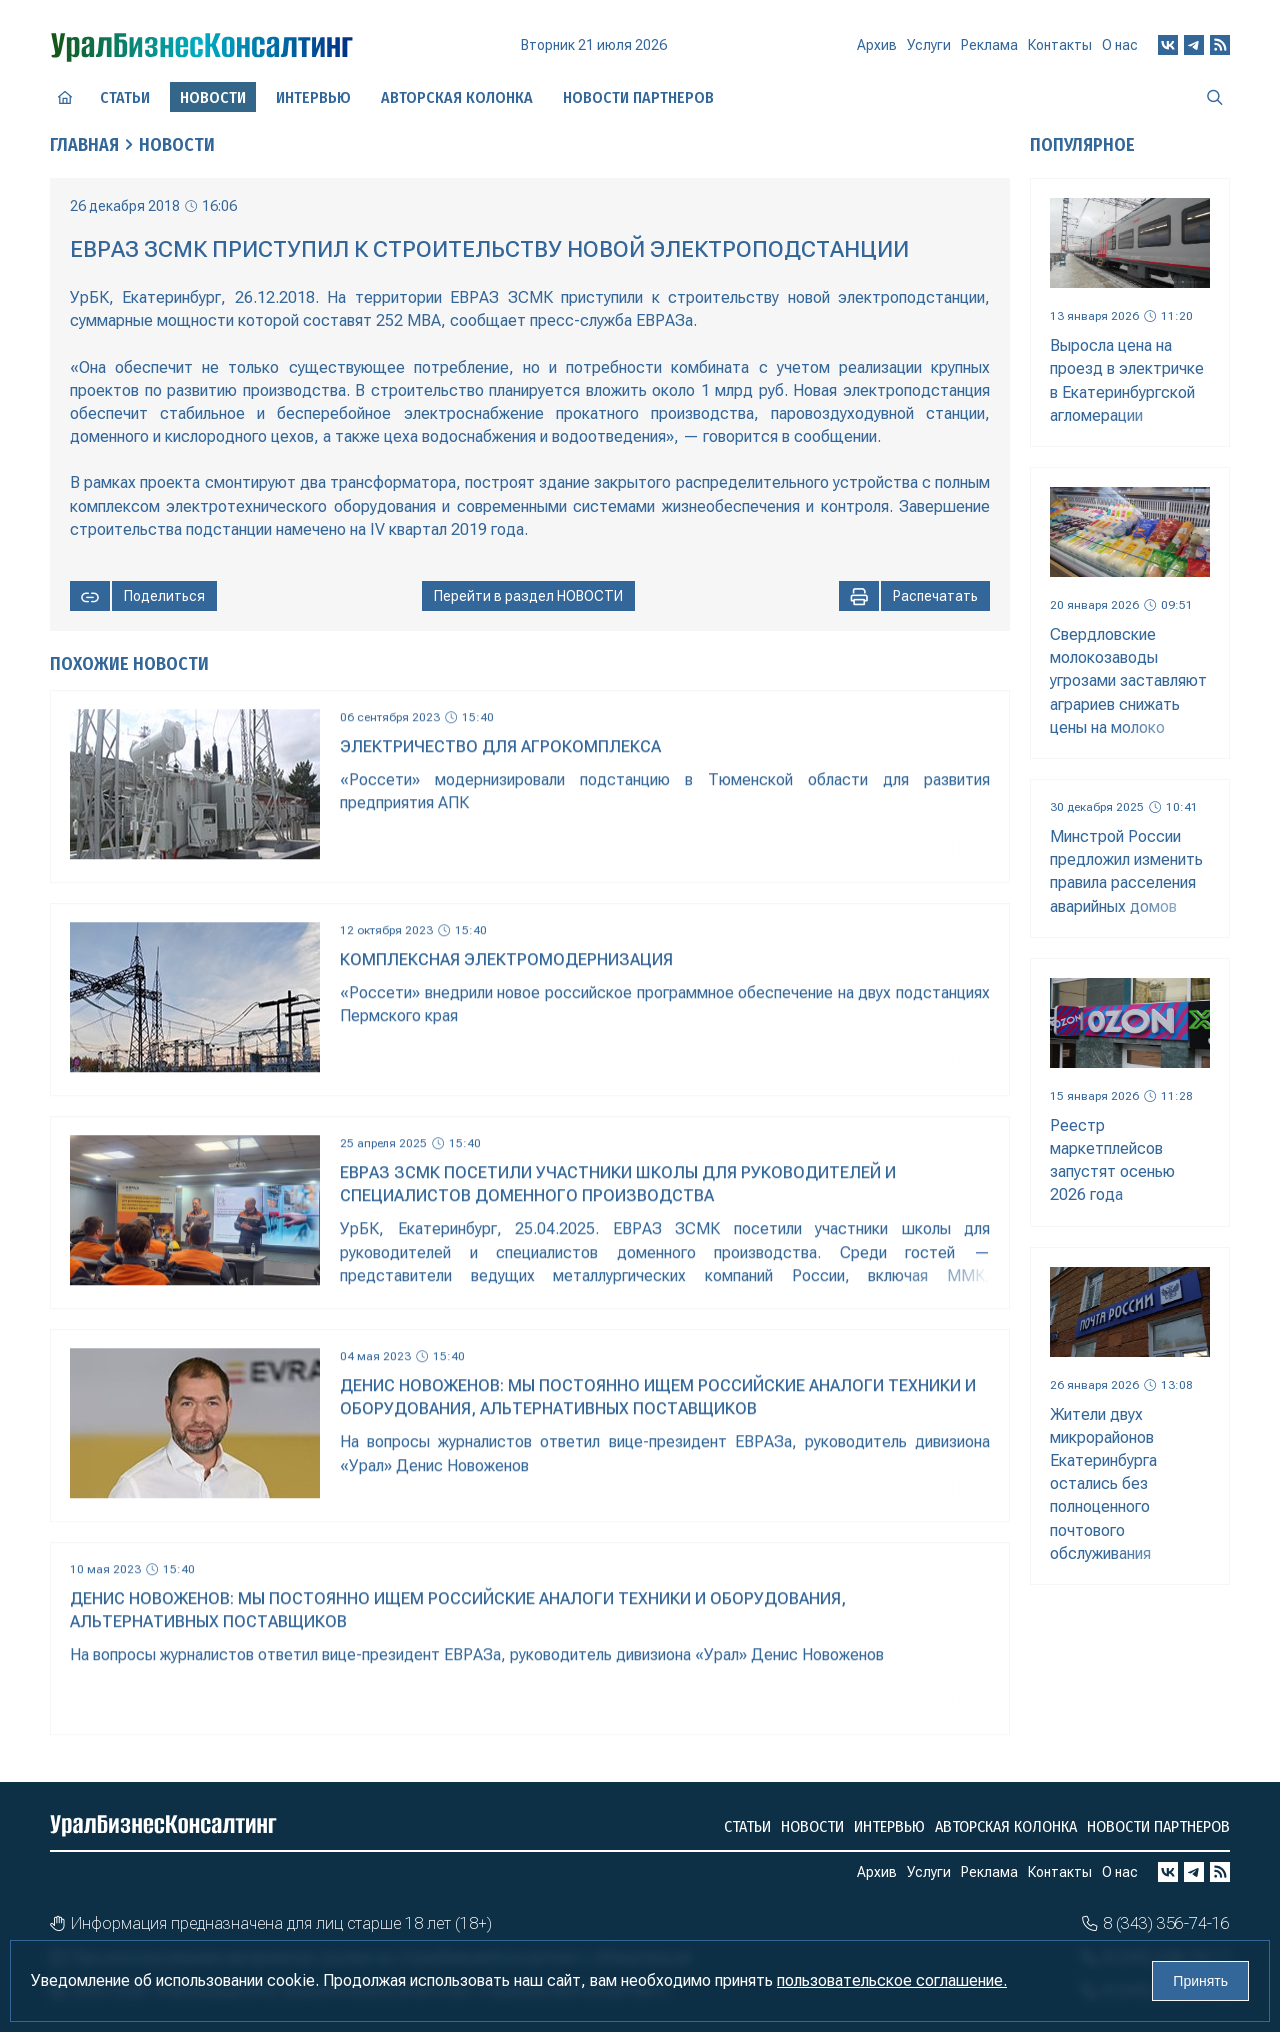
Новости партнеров (638, 97)
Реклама (989, 45)
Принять (1200, 1981)
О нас (1120, 45)
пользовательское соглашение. (892, 1980)
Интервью (313, 97)
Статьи (125, 97)
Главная (84, 145)
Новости (177, 145)
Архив (877, 45)
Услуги (929, 45)
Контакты (1060, 45)
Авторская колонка (457, 97)
